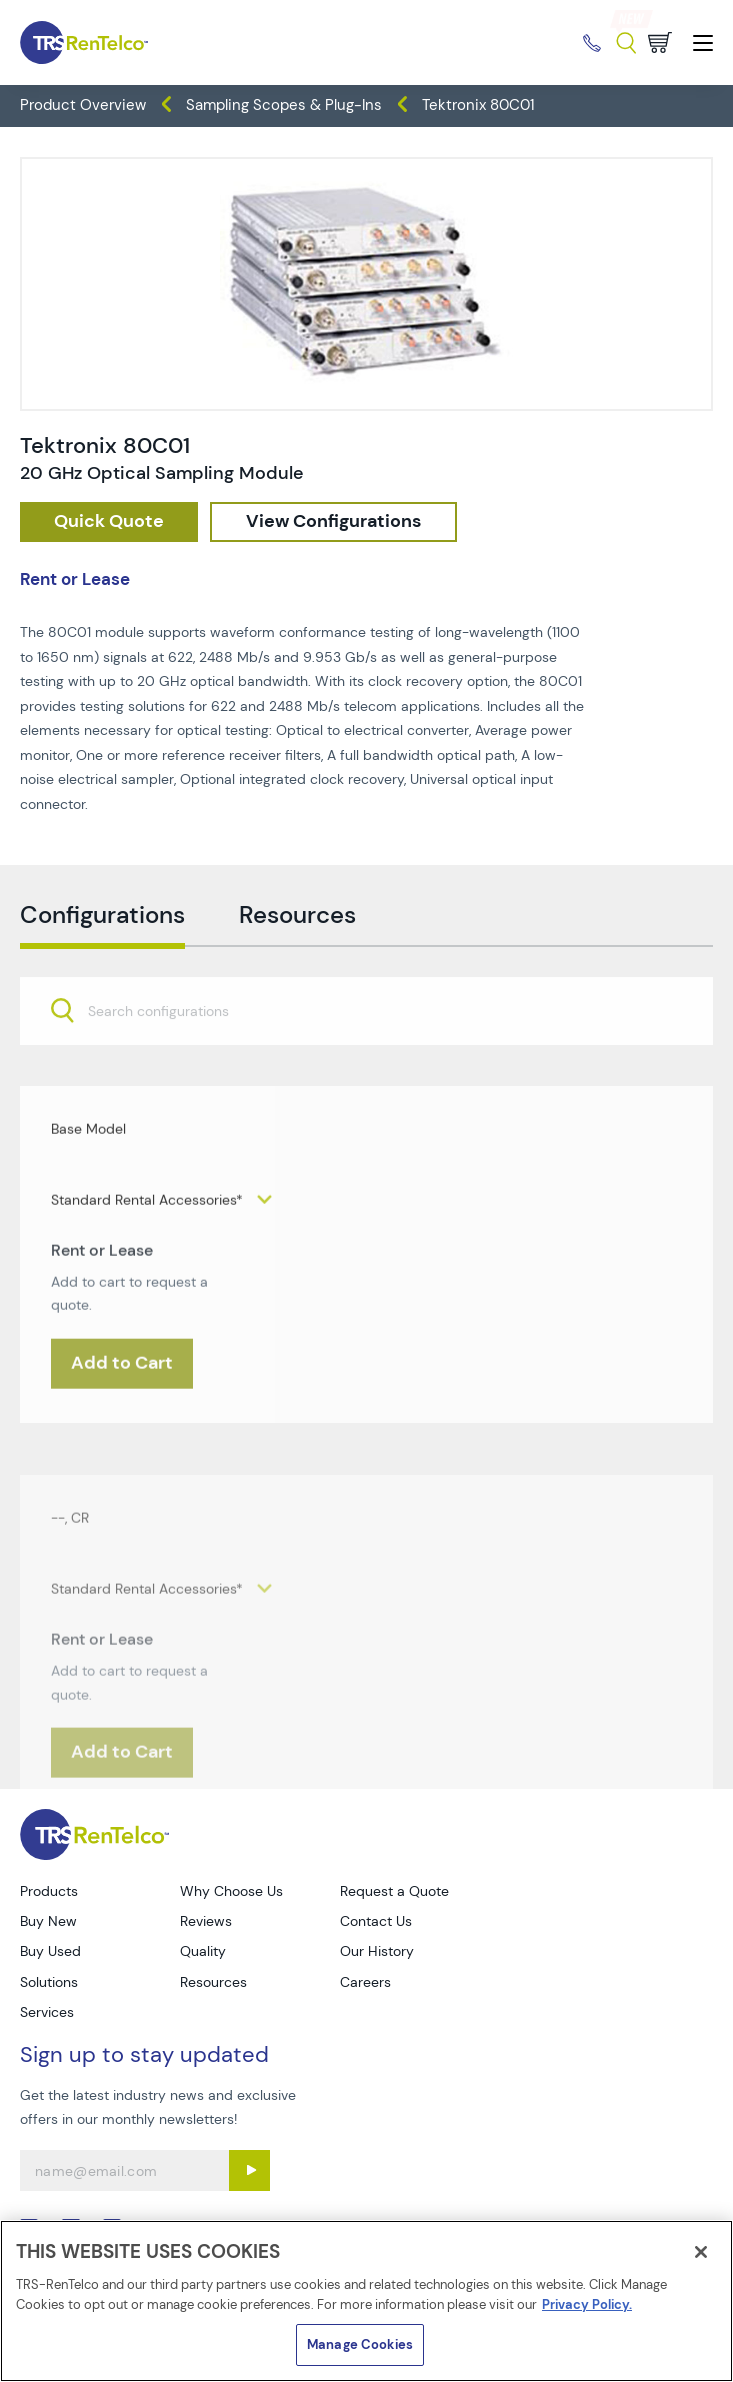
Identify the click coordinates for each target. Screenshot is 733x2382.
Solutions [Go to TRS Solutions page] (49, 1982)
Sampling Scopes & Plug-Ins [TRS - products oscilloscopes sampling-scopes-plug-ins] (284, 105)
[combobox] (366, 1049)
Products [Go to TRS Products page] (49, 1891)
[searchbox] (170, 1051)
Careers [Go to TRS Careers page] (365, 1982)
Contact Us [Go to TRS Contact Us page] (376, 1921)
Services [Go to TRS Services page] (47, 2012)
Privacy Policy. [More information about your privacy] (587, 2304)
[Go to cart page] (660, 42)
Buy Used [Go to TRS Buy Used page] (50, 1951)
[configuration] (333, 522)
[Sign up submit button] (249, 2170)
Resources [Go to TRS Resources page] (213, 1982)
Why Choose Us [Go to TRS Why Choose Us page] (231, 1891)
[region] (366, 2301)
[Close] (701, 2252)
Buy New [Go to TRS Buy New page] (48, 1921)
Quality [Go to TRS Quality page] (203, 1951)
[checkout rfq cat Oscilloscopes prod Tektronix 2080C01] (109, 522)
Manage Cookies (360, 2344)
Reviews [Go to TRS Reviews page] (206, 1921)
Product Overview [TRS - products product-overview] (83, 105)
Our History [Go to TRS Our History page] (377, 1951)
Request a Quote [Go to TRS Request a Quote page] (394, 1891)
